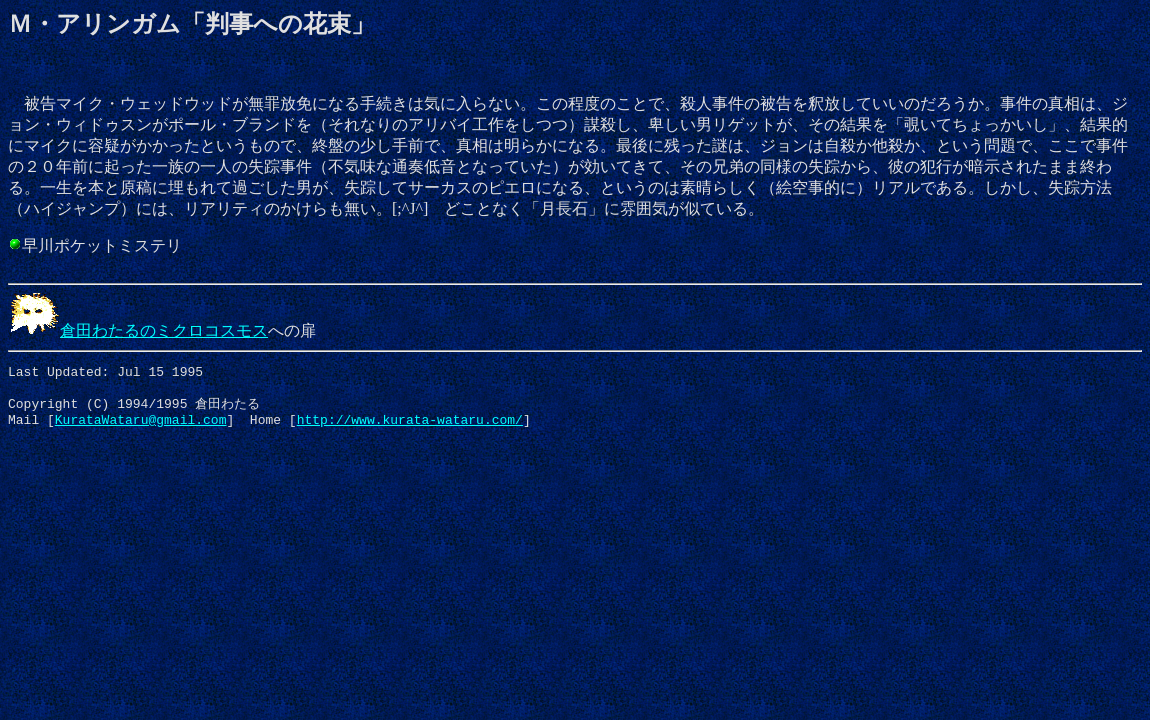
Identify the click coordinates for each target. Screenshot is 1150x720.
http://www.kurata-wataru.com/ (410, 429)
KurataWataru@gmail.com (141, 429)
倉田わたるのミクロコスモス (138, 330)
